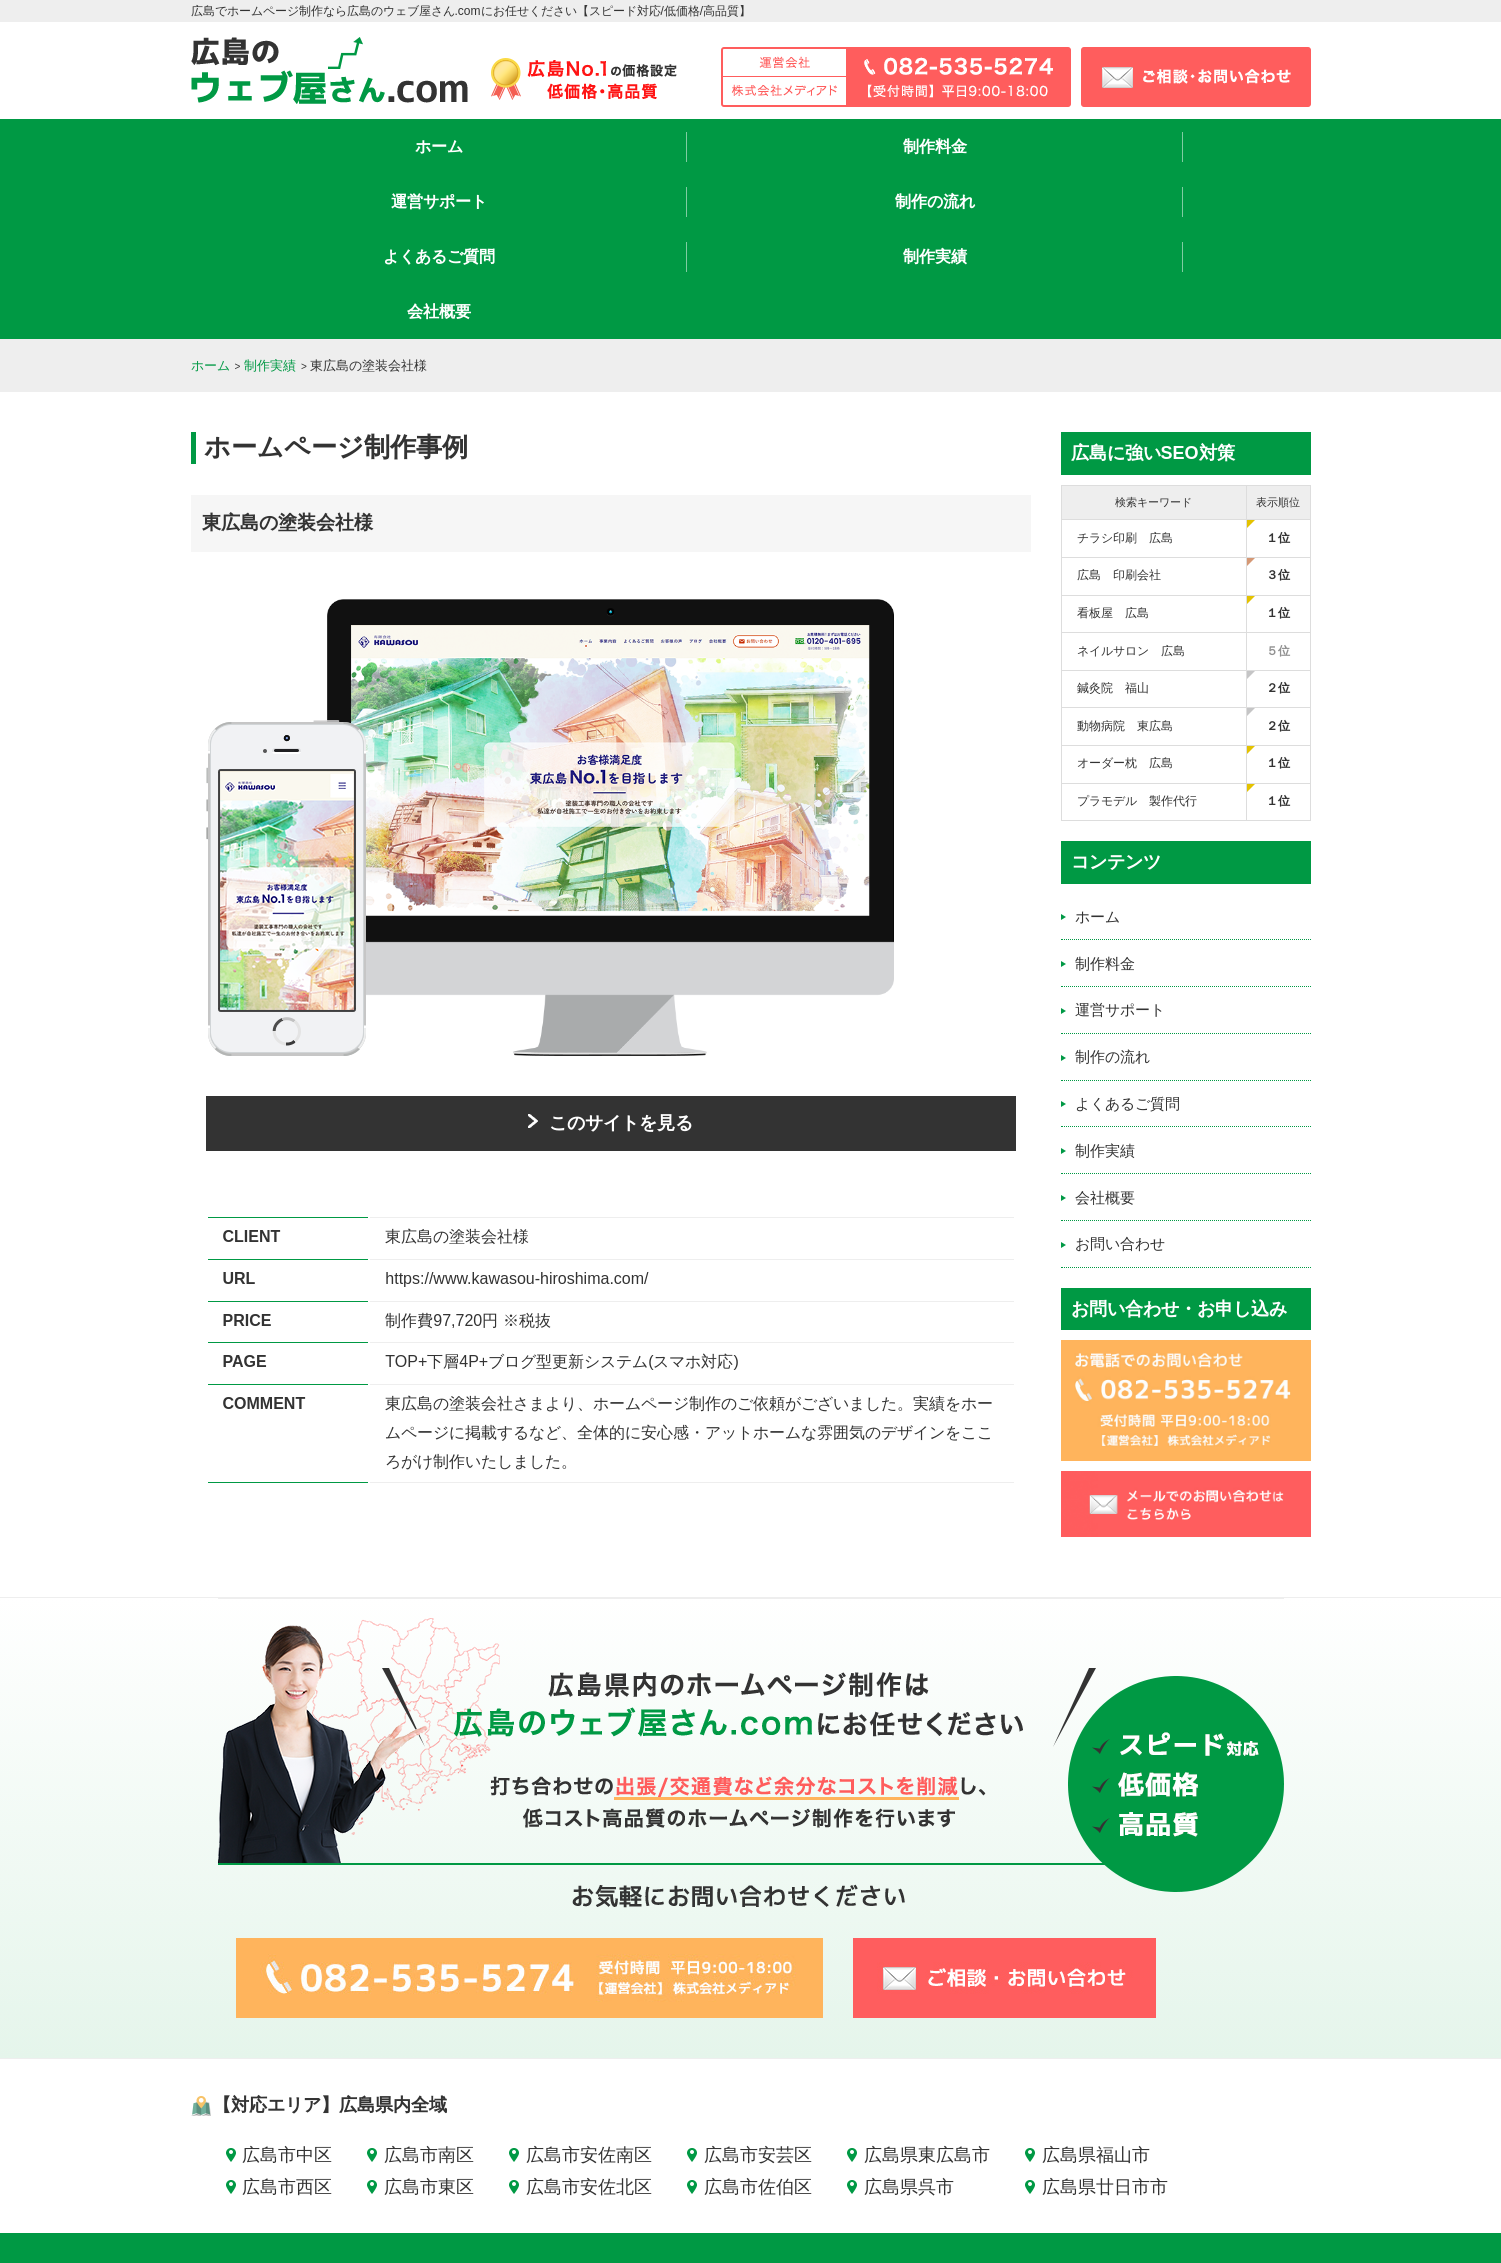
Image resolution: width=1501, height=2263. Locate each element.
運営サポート (591, 146)
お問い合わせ (1120, 1078)
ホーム (271, 146)
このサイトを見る (610, 958)
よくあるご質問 (911, 146)
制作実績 (1071, 146)
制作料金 (431, 146)
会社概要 (1231, 146)
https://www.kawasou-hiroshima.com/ (516, 1113)
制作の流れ (751, 146)
